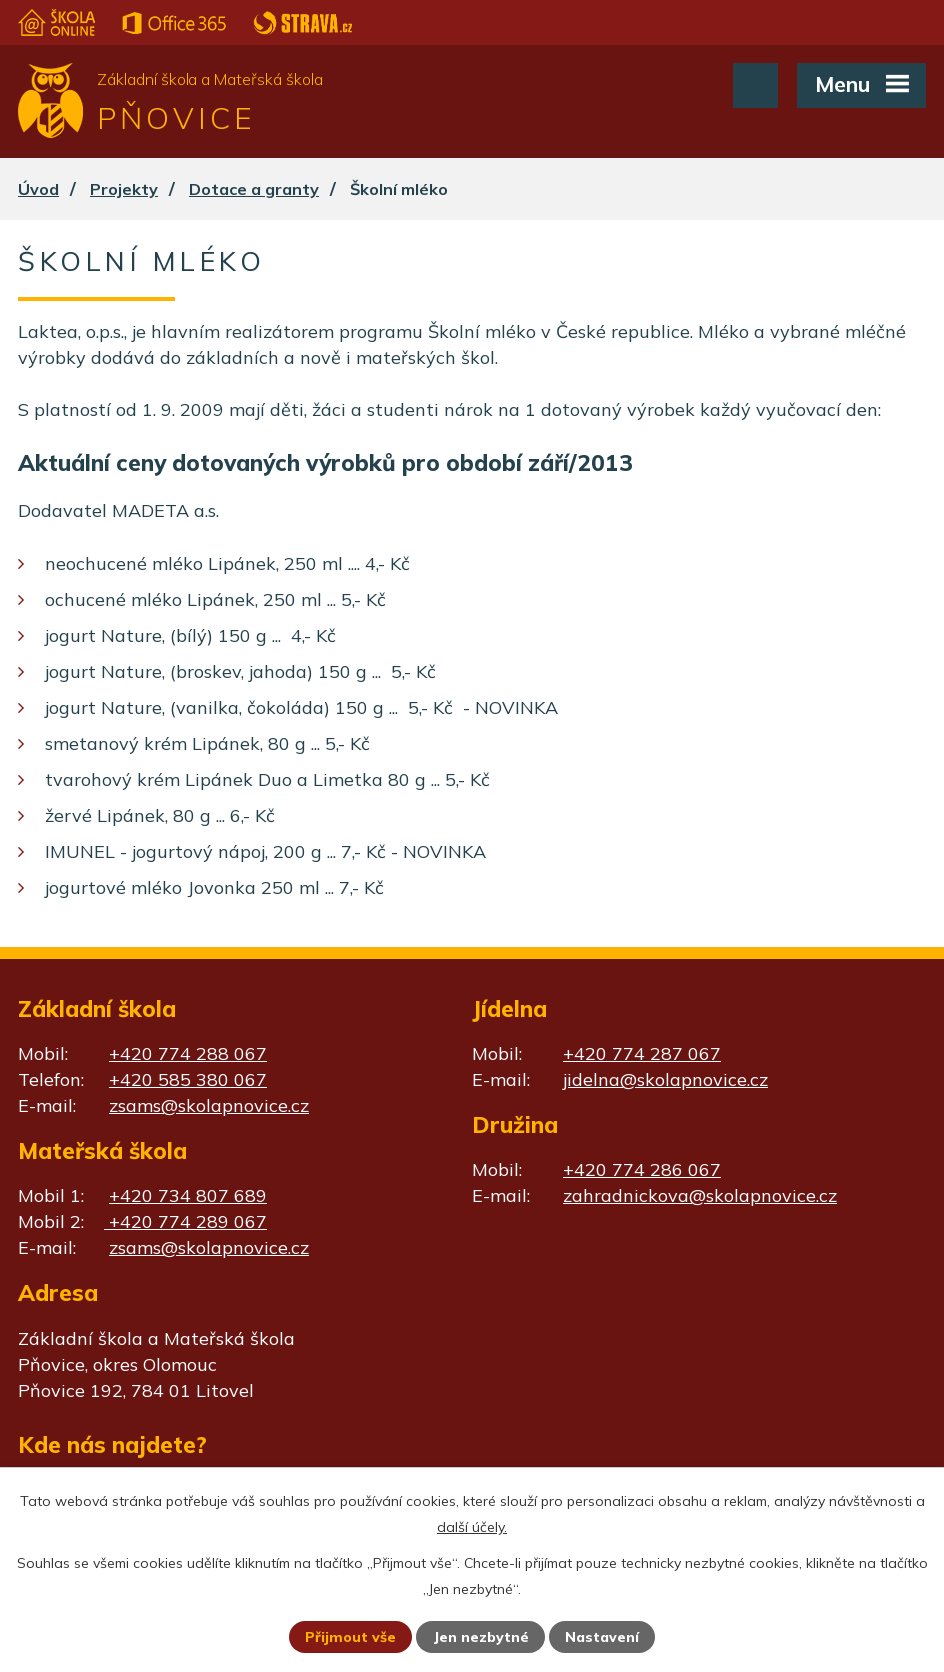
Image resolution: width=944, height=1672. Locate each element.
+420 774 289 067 (185, 1221)
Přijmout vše (350, 1637)
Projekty (124, 189)
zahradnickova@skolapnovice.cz (700, 1195)
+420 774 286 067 (642, 1169)
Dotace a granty (254, 189)
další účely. (472, 1527)
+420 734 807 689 (188, 1195)
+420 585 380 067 (188, 1079)
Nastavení (602, 1637)
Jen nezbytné (481, 1637)
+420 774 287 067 (642, 1053)
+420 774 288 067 (188, 1053)
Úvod (38, 189)
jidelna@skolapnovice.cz (665, 1079)
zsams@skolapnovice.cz (209, 1105)
